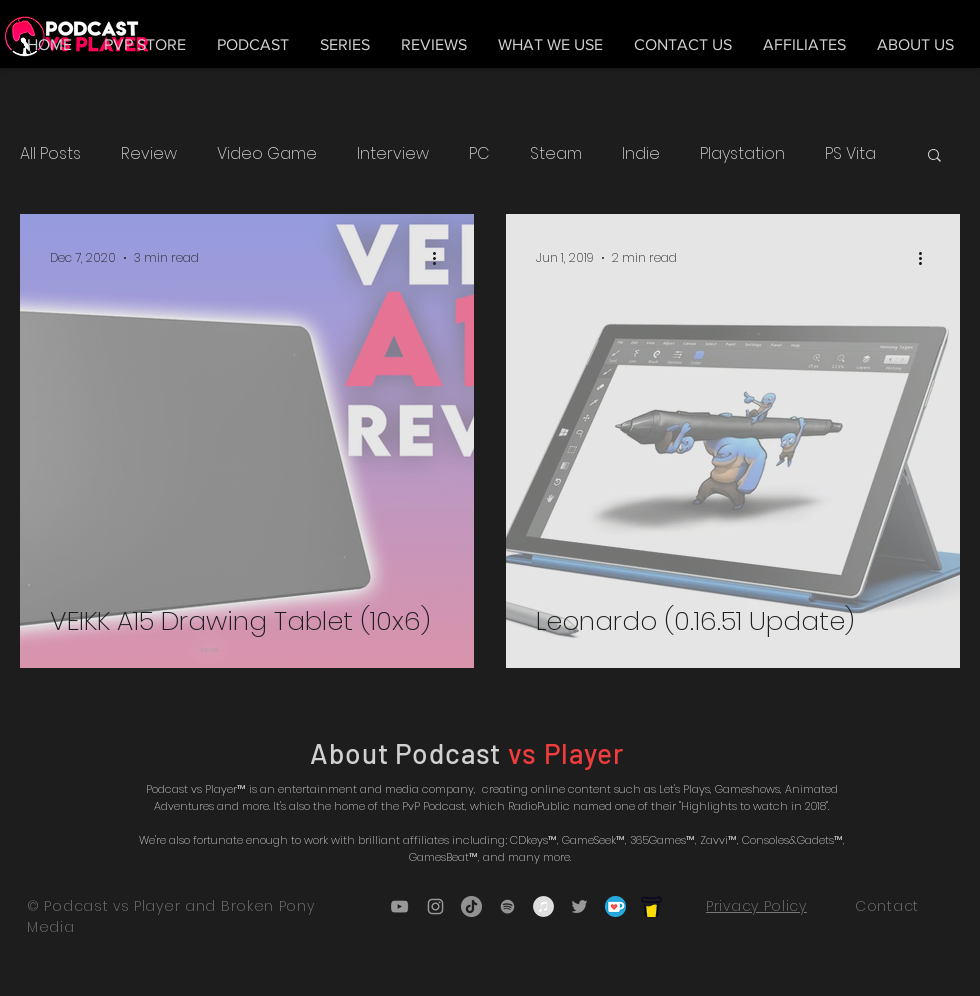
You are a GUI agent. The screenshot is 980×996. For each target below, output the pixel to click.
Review (149, 154)
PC (479, 154)
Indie (641, 154)
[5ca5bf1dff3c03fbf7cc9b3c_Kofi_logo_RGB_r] (615, 906)
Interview (393, 154)
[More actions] (441, 258)
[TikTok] (471, 906)
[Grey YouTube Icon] (399, 906)
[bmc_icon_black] (651, 906)
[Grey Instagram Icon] (435, 906)
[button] (934, 156)
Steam (556, 154)
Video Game (267, 154)
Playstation (742, 154)
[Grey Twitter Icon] (579, 906)
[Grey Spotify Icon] (507, 906)
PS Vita (850, 154)
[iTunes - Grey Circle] (543, 906)
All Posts (50, 154)
